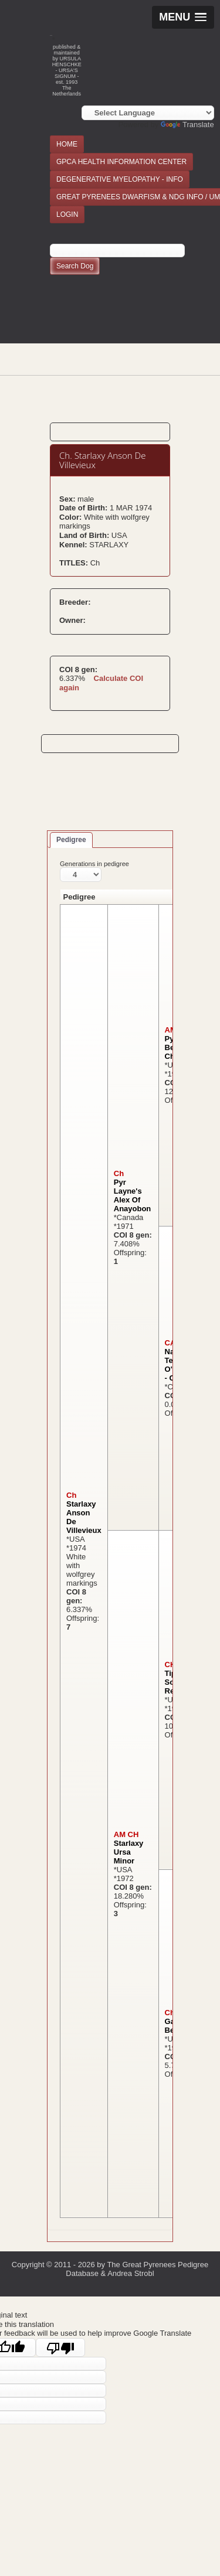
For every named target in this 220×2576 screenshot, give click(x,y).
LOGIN (67, 214)
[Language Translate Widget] (148, 112)
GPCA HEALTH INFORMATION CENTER (121, 162)
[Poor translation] (60, 2347)
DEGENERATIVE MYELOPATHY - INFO (119, 179)
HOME (66, 144)
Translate (187, 124)
